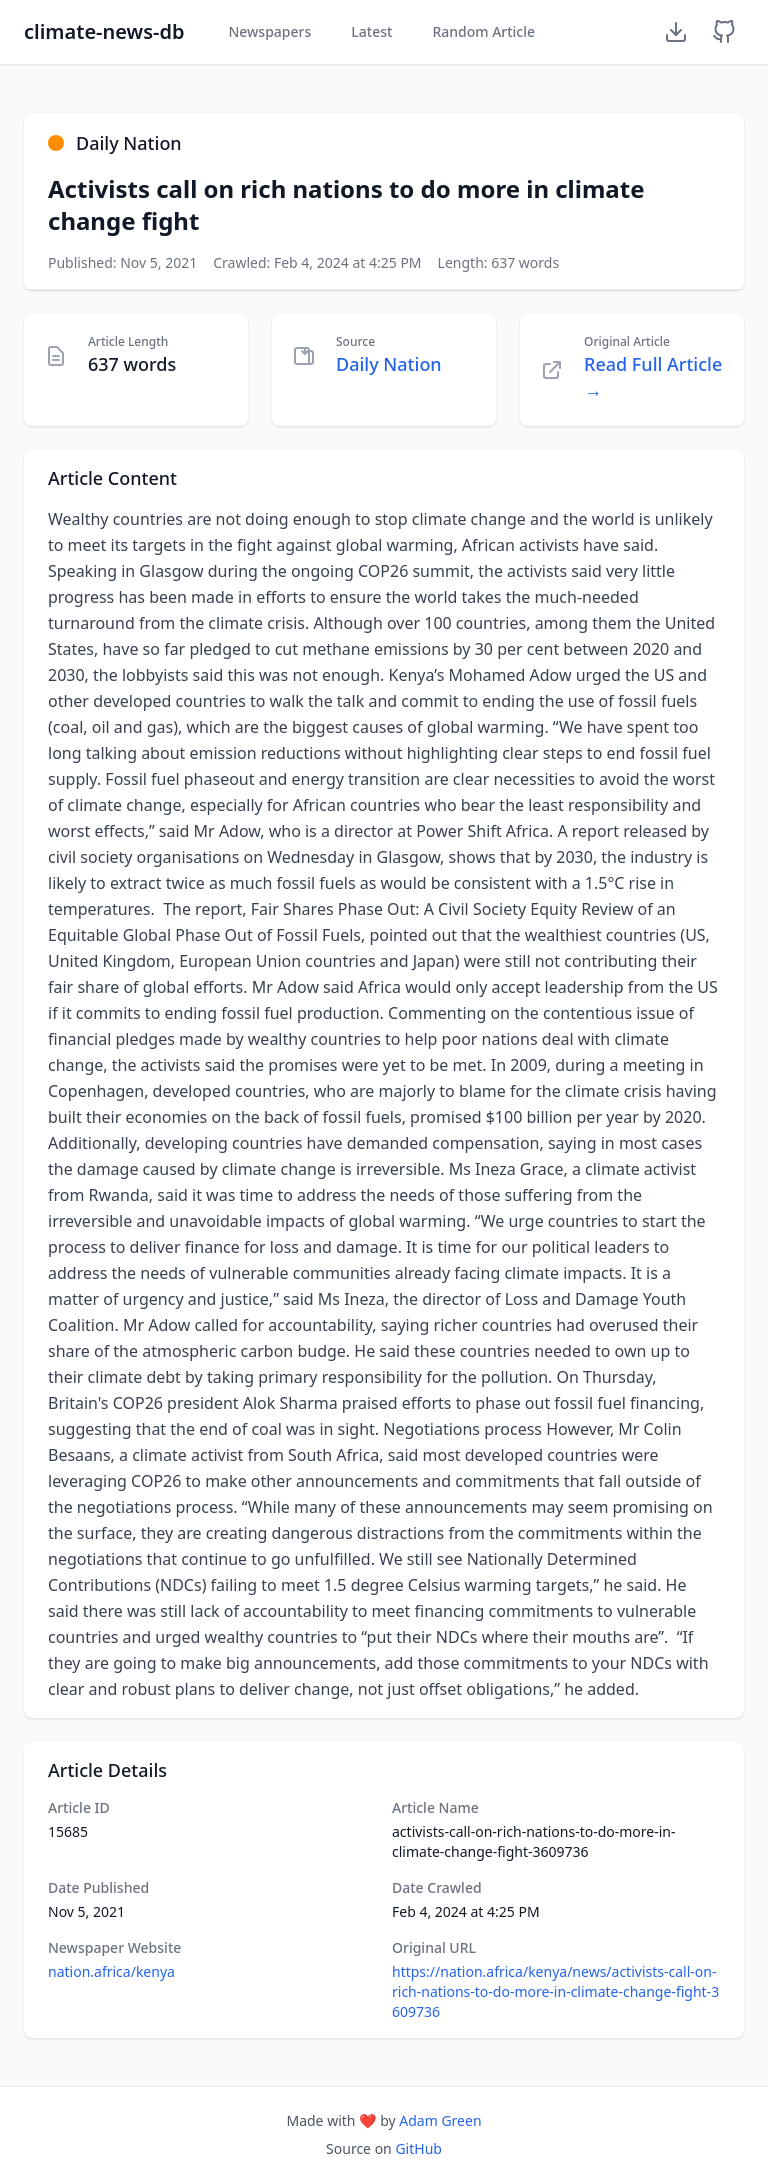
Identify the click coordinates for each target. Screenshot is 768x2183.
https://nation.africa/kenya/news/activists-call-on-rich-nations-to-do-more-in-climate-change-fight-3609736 (555, 1991)
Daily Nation (389, 364)
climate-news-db (104, 31)
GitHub (418, 2148)
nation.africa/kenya (111, 1971)
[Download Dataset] (676, 32)
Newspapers (269, 31)
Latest (371, 31)
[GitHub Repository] (724, 32)
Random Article (483, 31)
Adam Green (440, 2120)
